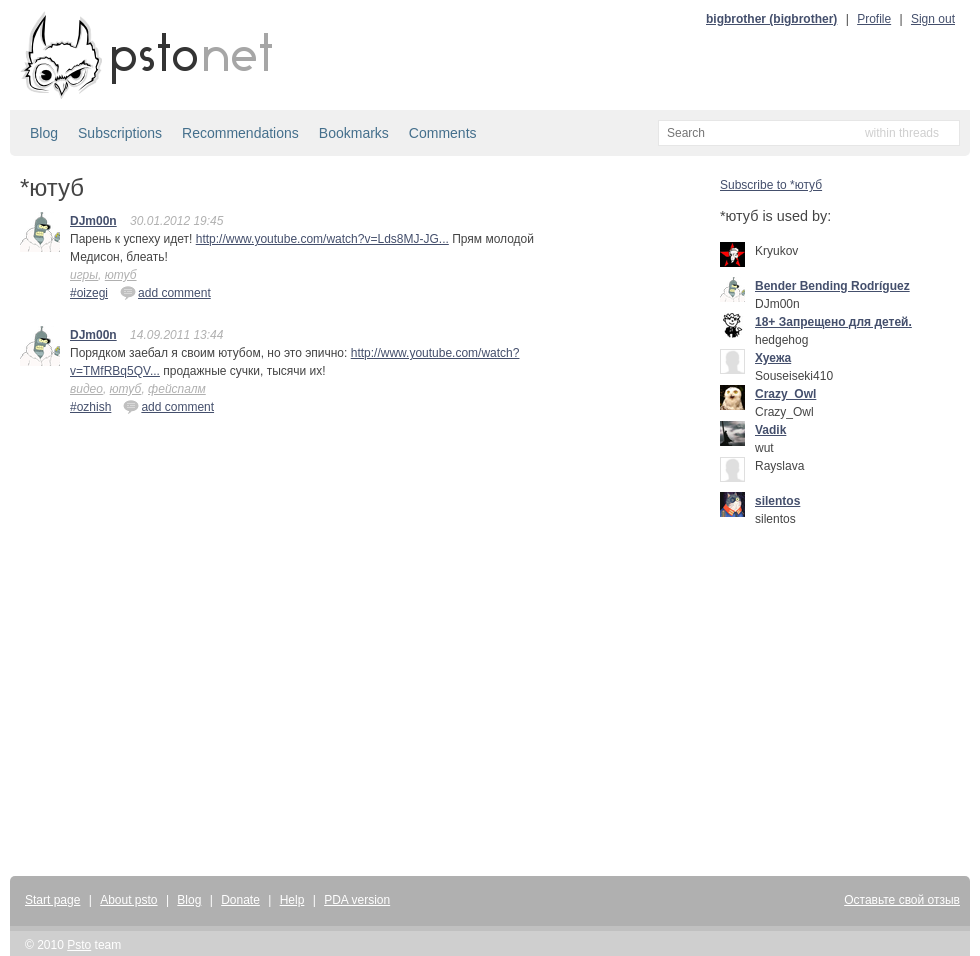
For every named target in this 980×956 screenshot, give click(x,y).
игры (84, 275)
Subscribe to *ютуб (771, 185)
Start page (52, 900)
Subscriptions (120, 133)
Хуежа (773, 358)
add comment (165, 292)
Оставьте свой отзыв (902, 900)
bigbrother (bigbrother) (771, 19)
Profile (874, 19)
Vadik (770, 430)
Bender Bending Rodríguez (832, 286)
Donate (240, 900)
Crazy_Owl (785, 394)
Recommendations (240, 133)
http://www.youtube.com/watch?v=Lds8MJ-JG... (322, 239)
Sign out (933, 19)
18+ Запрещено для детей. (833, 322)
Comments (443, 133)
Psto (79, 945)
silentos (777, 501)
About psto (128, 900)
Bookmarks (354, 133)
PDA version (357, 900)
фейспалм (177, 389)
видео (86, 389)
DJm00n (93, 221)
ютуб (121, 275)
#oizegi (89, 293)
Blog (44, 133)
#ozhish (90, 407)
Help (292, 900)
